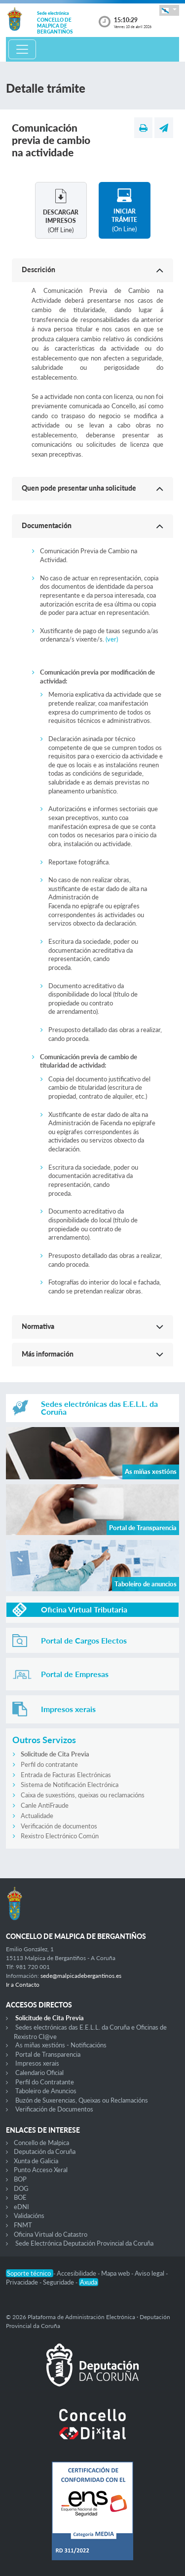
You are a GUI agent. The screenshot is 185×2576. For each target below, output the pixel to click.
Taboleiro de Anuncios (45, 2091)
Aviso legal (150, 2273)
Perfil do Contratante (44, 2082)
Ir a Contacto (22, 1984)
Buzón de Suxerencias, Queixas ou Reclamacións (81, 2100)
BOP (20, 2179)
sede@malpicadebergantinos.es (80, 1975)
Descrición (38, 269)
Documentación (47, 525)
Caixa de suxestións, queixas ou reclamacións (83, 1795)
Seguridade (59, 2282)
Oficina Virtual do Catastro (50, 2234)
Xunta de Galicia (36, 2161)
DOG (21, 2188)
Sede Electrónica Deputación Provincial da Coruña (84, 2243)
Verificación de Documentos (54, 2109)
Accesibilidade (77, 2273)
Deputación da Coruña (44, 2151)
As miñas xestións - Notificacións (61, 2045)
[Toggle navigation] (22, 49)
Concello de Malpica (41, 2143)
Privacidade (22, 2282)
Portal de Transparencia (47, 2054)
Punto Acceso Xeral (41, 2170)
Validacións (29, 2215)
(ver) (112, 639)
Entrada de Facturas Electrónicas (66, 1775)
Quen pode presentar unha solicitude (79, 488)
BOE (20, 2197)
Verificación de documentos (59, 1826)
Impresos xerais (37, 2063)
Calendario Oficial (39, 2072)
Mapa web (116, 2273)
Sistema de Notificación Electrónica (69, 1785)
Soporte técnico (29, 2273)
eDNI (21, 2207)
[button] (169, 10)
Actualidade (37, 1816)
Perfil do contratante (49, 1764)
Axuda (88, 2282)
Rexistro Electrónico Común (60, 1836)
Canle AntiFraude (45, 1805)
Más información (48, 1354)
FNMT (23, 2225)
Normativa (38, 1326)
